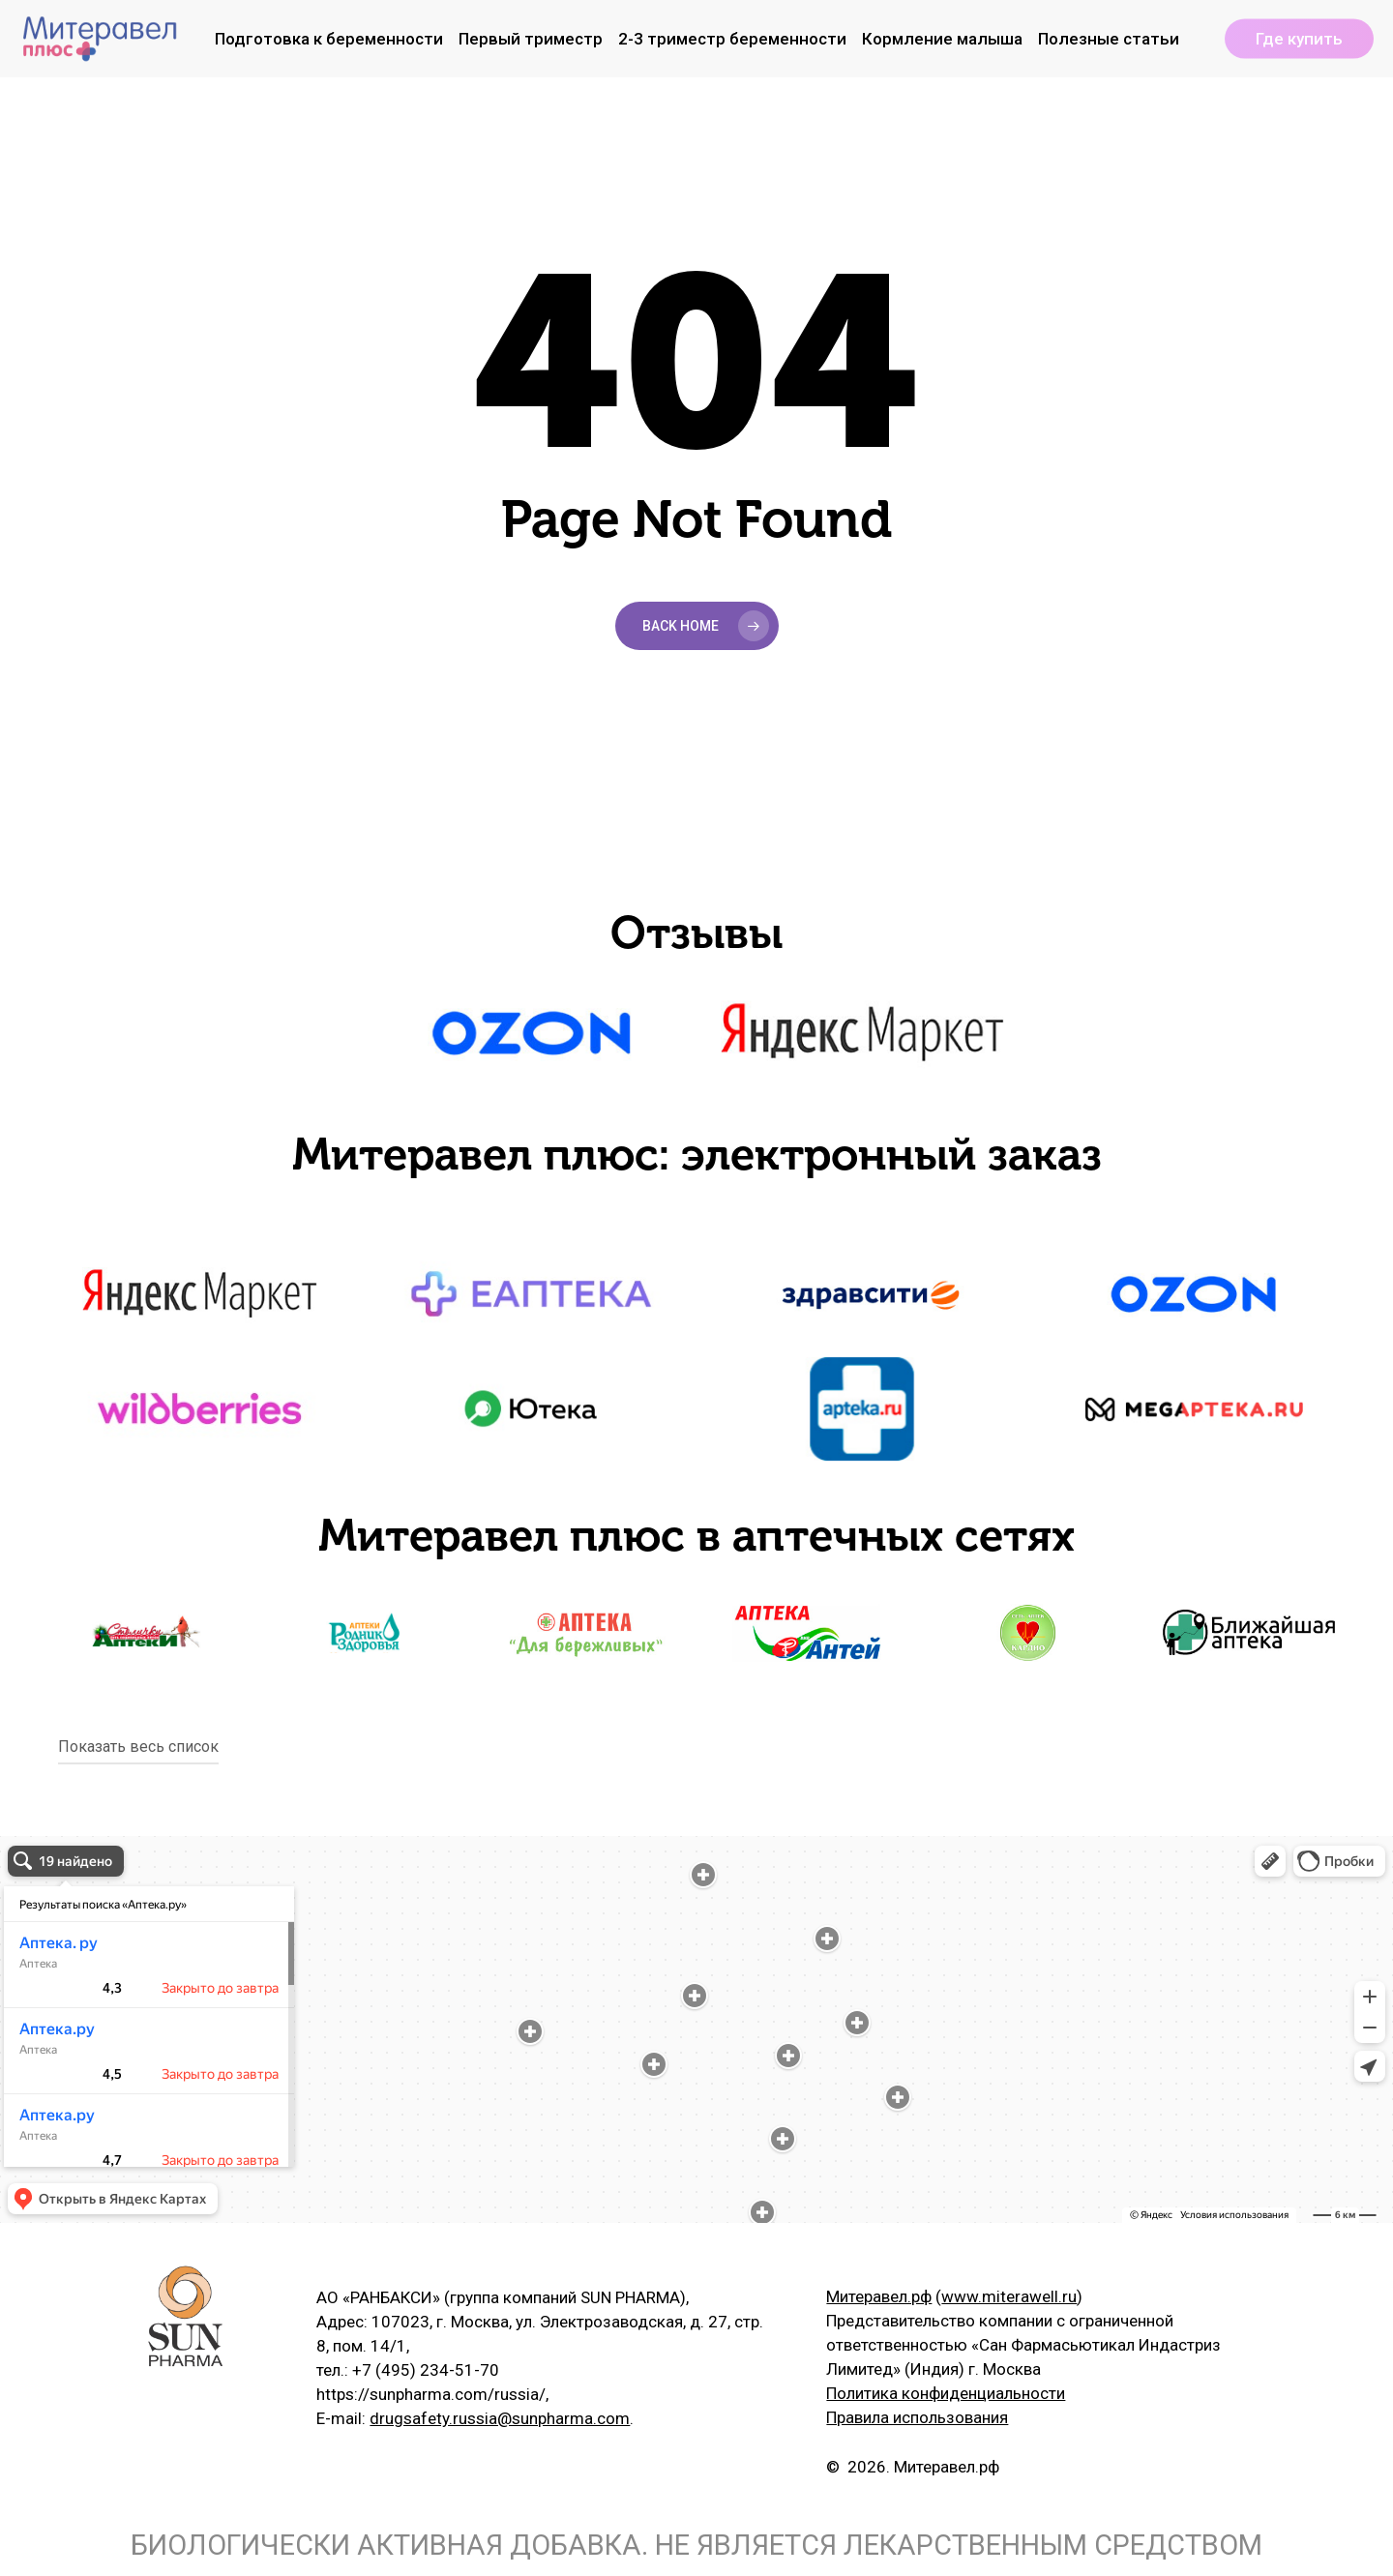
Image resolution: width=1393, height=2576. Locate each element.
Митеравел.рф (879, 2296)
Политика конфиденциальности (945, 2393)
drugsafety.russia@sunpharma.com (500, 2418)
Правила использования (917, 2417)
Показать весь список (138, 1746)
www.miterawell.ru (1009, 2296)
